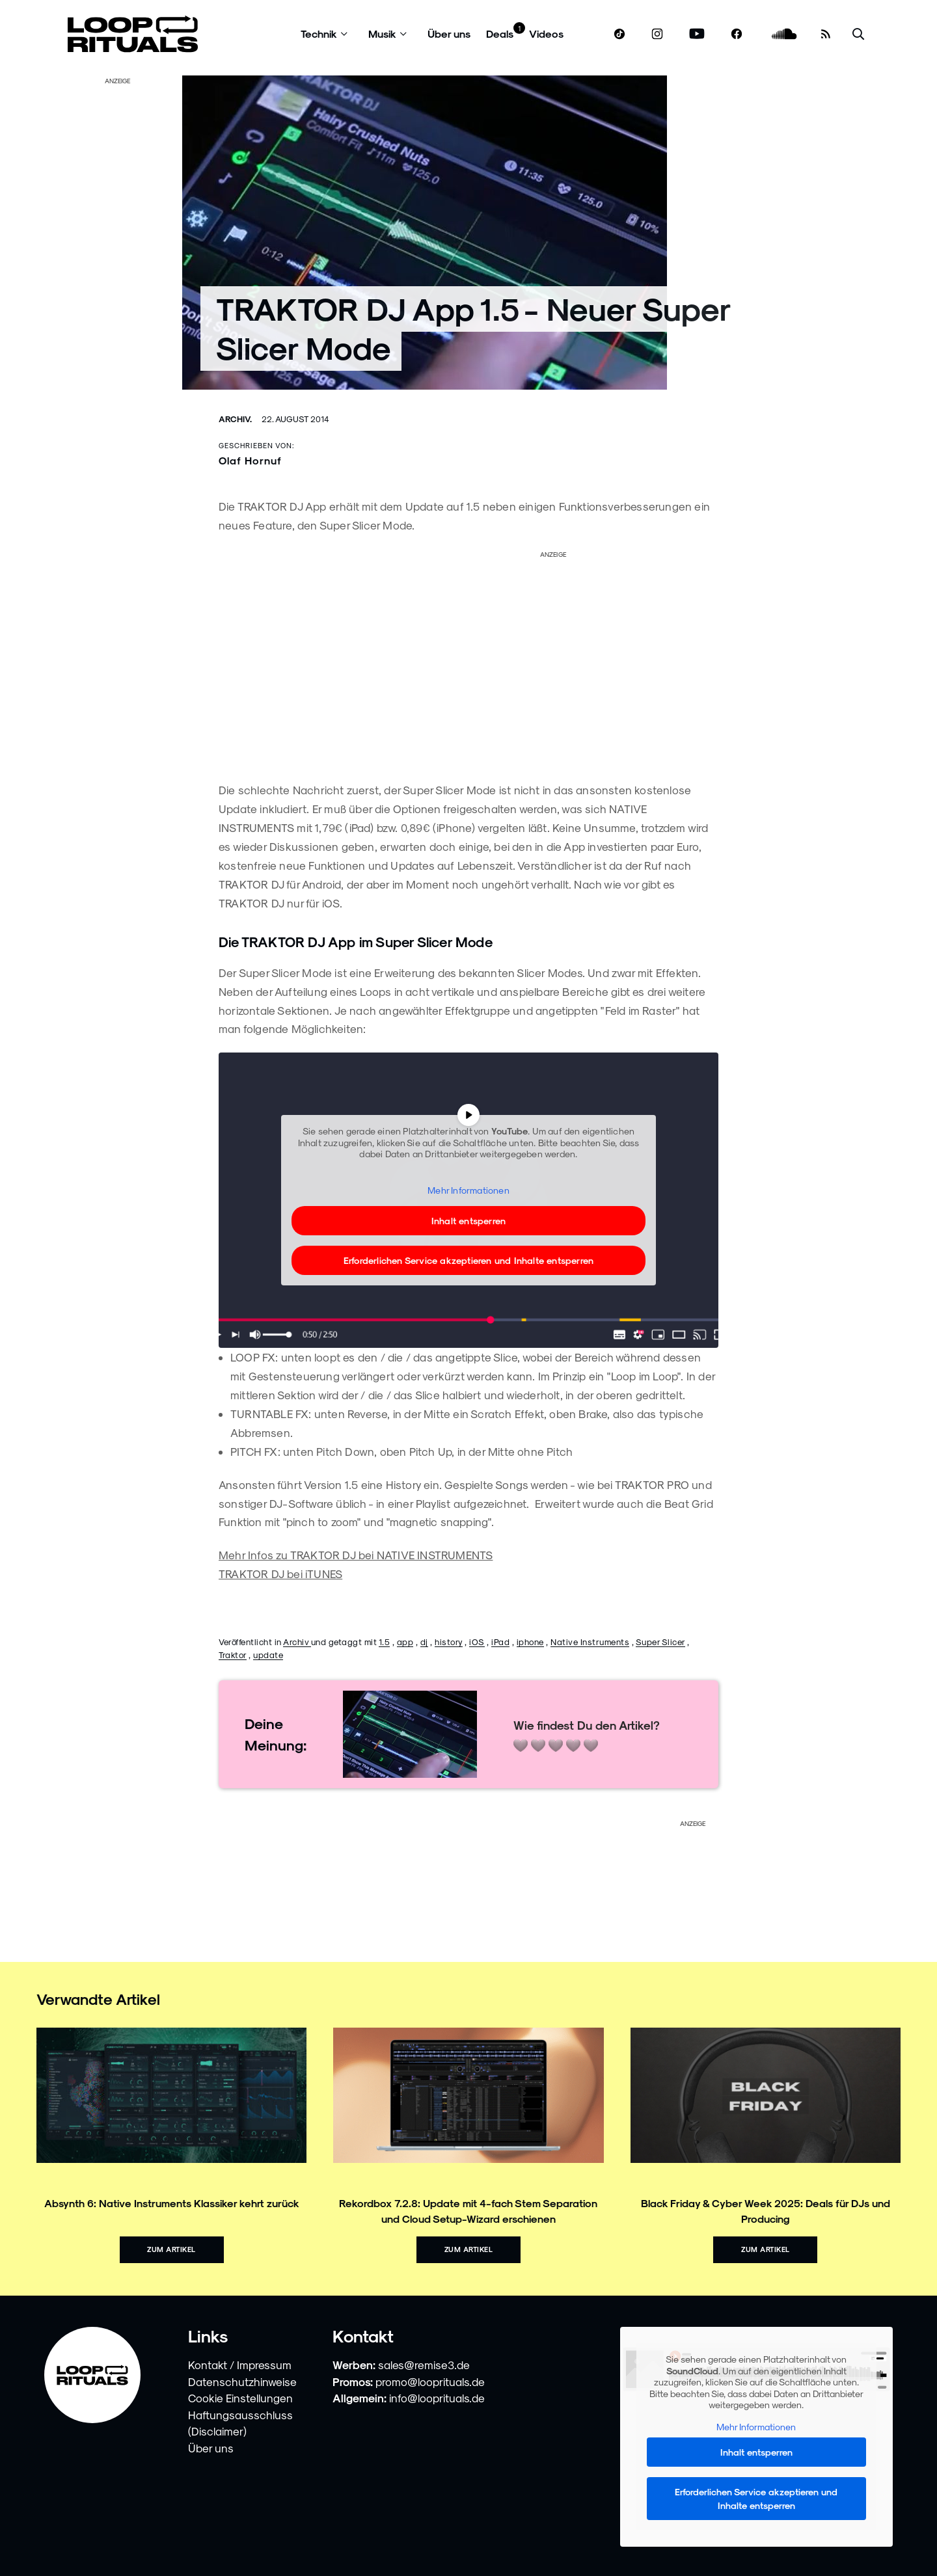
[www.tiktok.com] (619, 33)
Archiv (297, 1641)
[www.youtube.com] (697, 34)
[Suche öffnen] (858, 34)
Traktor (233, 1654)
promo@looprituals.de (430, 2381)
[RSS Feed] (825, 34)
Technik (319, 33)
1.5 (384, 1641)
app (405, 1641)
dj (424, 1641)
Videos (546, 33)
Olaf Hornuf (250, 460)
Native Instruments (589, 1641)
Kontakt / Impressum (240, 2364)
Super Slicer (660, 1641)
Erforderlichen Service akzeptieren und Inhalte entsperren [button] (468, 1260)
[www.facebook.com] (736, 34)
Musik (382, 33)
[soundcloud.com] (784, 34)
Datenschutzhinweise (242, 2381)
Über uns (449, 33)
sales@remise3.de (424, 2364)
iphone (530, 1641)
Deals (499, 33)
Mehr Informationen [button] (468, 1190)
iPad (500, 1641)
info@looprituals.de (437, 2397)
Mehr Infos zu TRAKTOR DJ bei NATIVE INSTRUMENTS (356, 1554)
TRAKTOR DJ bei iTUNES (280, 1573)
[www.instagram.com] (657, 34)
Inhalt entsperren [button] (468, 1220)
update (268, 1654)
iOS (477, 1641)
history (449, 1641)
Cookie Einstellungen (240, 2397)
